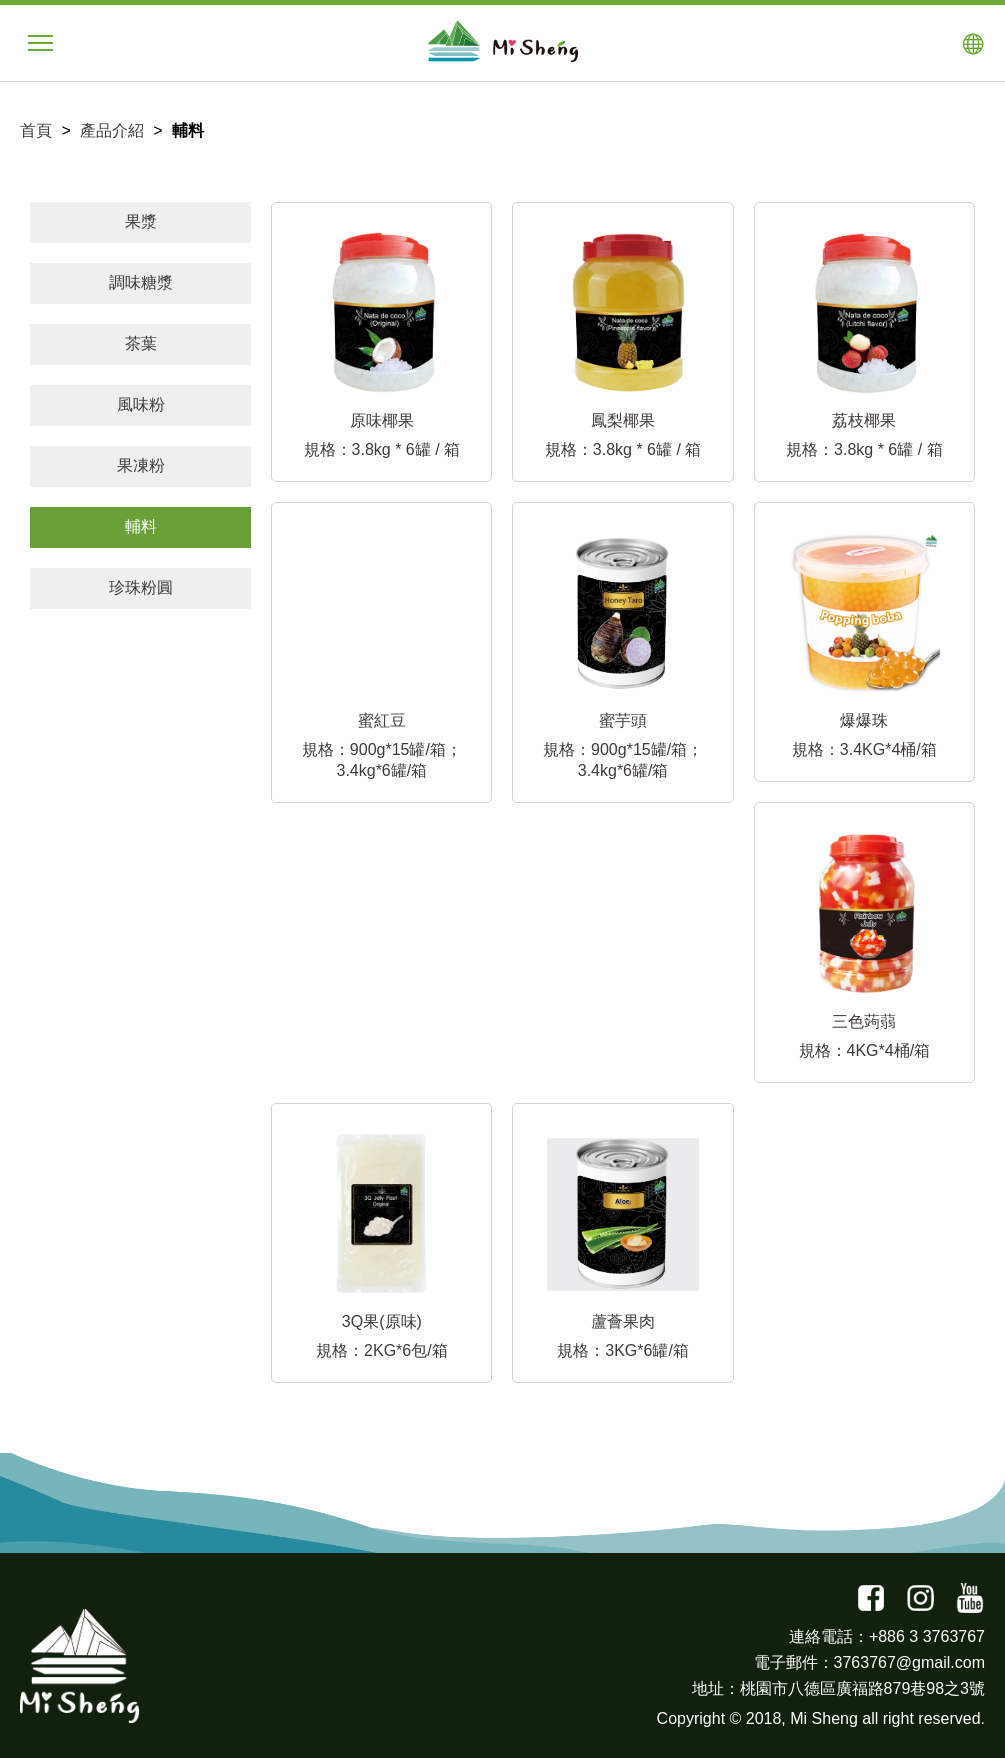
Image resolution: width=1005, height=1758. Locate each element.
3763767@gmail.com (909, 1662)
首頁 (36, 130)
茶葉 (141, 343)
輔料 (141, 526)
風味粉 (141, 404)
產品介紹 (112, 130)
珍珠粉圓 (141, 587)
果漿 (141, 221)
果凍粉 (141, 465)
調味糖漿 (141, 282)
